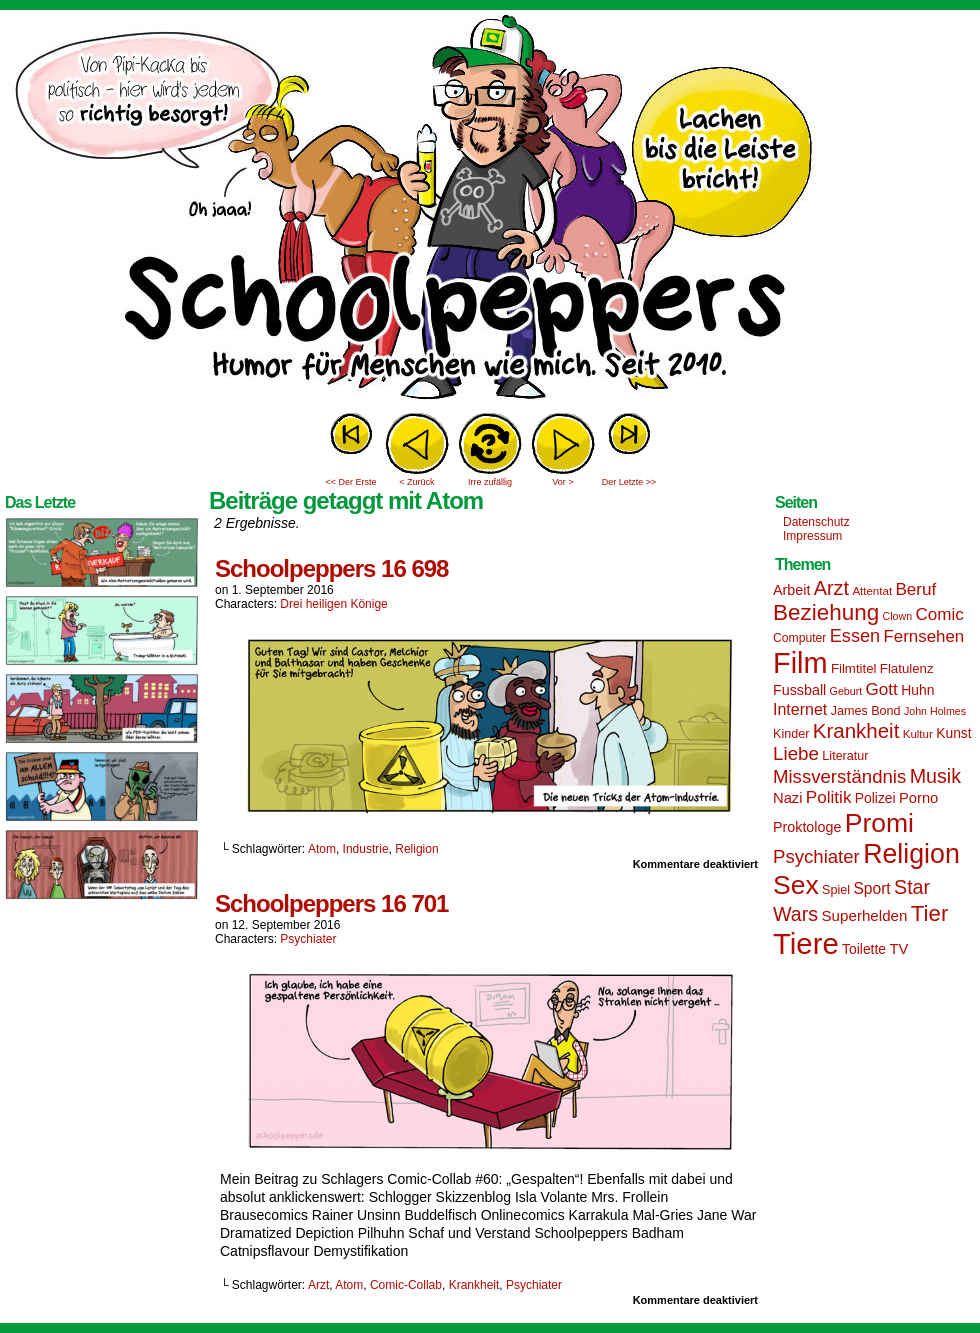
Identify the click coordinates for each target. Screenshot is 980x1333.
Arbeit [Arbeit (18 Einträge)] (791, 590)
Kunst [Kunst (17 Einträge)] (953, 733)
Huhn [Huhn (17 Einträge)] (917, 690)
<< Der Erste (350, 482)
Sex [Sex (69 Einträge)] (796, 885)
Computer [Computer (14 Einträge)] (799, 638)
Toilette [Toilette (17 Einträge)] (864, 949)
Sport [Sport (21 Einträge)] (871, 888)
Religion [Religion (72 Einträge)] (911, 854)
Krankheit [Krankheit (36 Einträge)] (856, 730)
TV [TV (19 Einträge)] (898, 949)
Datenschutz (816, 522)
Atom (322, 849)
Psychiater (308, 939)
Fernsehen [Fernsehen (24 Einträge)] (924, 636)
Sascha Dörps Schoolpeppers (490, 210)
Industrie (366, 849)
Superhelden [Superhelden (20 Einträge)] (864, 915)
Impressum (812, 536)
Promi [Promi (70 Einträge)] (879, 823)
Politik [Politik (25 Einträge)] (829, 797)
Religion (416, 849)
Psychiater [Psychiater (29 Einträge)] (816, 856)
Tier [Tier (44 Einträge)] (930, 913)
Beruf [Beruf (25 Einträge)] (915, 589)
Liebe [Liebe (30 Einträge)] (796, 753)
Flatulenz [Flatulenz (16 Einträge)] (907, 668)
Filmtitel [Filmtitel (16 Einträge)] (854, 668)
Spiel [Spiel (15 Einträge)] (836, 890)
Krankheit (474, 1285)
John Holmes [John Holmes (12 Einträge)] (935, 711)
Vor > (562, 482)
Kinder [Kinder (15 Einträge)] (791, 734)
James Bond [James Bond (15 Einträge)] (866, 711)
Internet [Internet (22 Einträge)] (800, 709)
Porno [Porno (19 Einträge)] (918, 798)
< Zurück (416, 482)
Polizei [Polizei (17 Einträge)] (875, 798)
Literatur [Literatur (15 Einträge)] (845, 756)
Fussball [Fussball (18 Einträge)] (799, 690)
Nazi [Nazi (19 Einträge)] (787, 798)
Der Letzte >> (629, 482)
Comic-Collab (406, 1285)
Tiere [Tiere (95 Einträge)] (806, 943)
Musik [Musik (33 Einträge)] (935, 776)
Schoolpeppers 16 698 (331, 568)
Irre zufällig (490, 482)
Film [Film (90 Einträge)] (800, 663)
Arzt (318, 1285)
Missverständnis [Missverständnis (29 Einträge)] (839, 776)
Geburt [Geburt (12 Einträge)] (846, 691)
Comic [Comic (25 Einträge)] (939, 614)
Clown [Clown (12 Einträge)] (897, 616)
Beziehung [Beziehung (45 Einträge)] (826, 612)
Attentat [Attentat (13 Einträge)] (872, 591)
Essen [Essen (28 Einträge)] (855, 636)
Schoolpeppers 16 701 (331, 903)
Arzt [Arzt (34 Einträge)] (831, 588)
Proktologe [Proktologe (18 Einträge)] (807, 827)
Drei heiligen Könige (333, 604)
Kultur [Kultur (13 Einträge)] (918, 734)
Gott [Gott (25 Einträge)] (882, 689)
